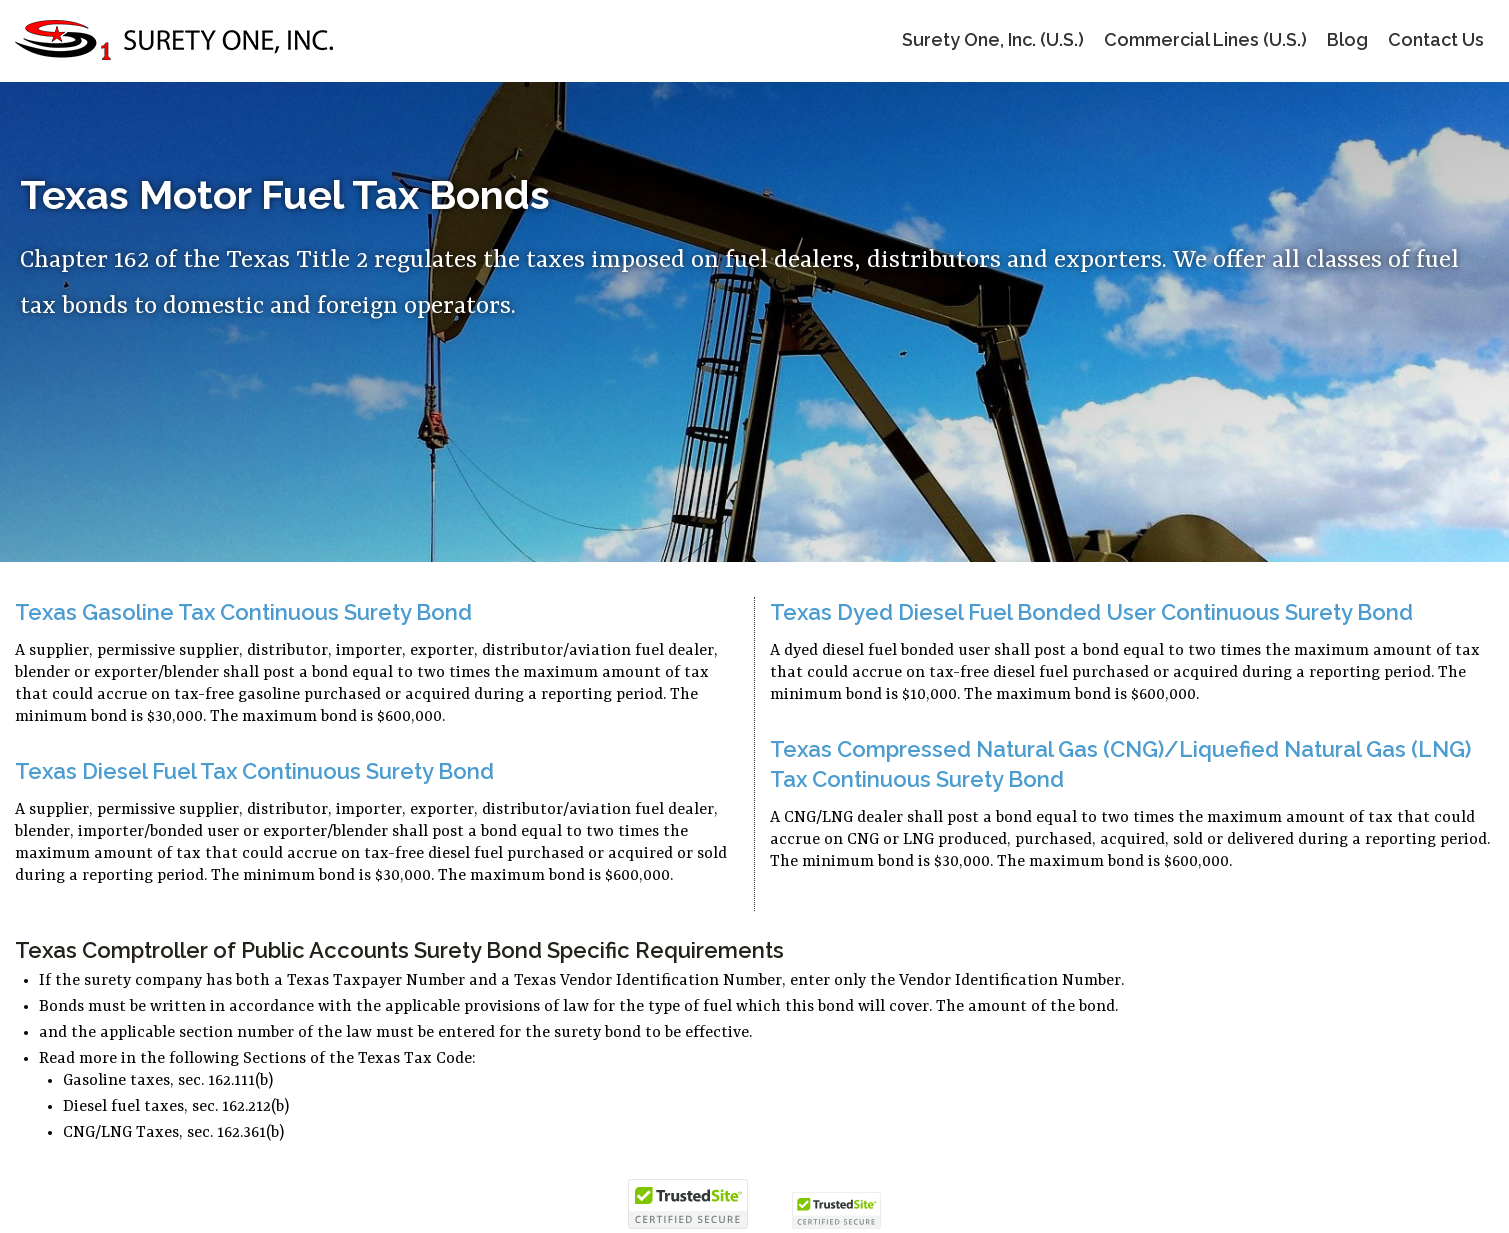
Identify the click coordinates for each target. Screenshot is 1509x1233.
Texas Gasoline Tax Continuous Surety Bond (243, 612)
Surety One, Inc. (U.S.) (993, 39)
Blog (1347, 39)
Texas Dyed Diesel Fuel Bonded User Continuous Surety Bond (1091, 612)
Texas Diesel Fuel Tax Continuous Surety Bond (254, 771)
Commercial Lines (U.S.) (1205, 39)
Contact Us (1436, 39)
